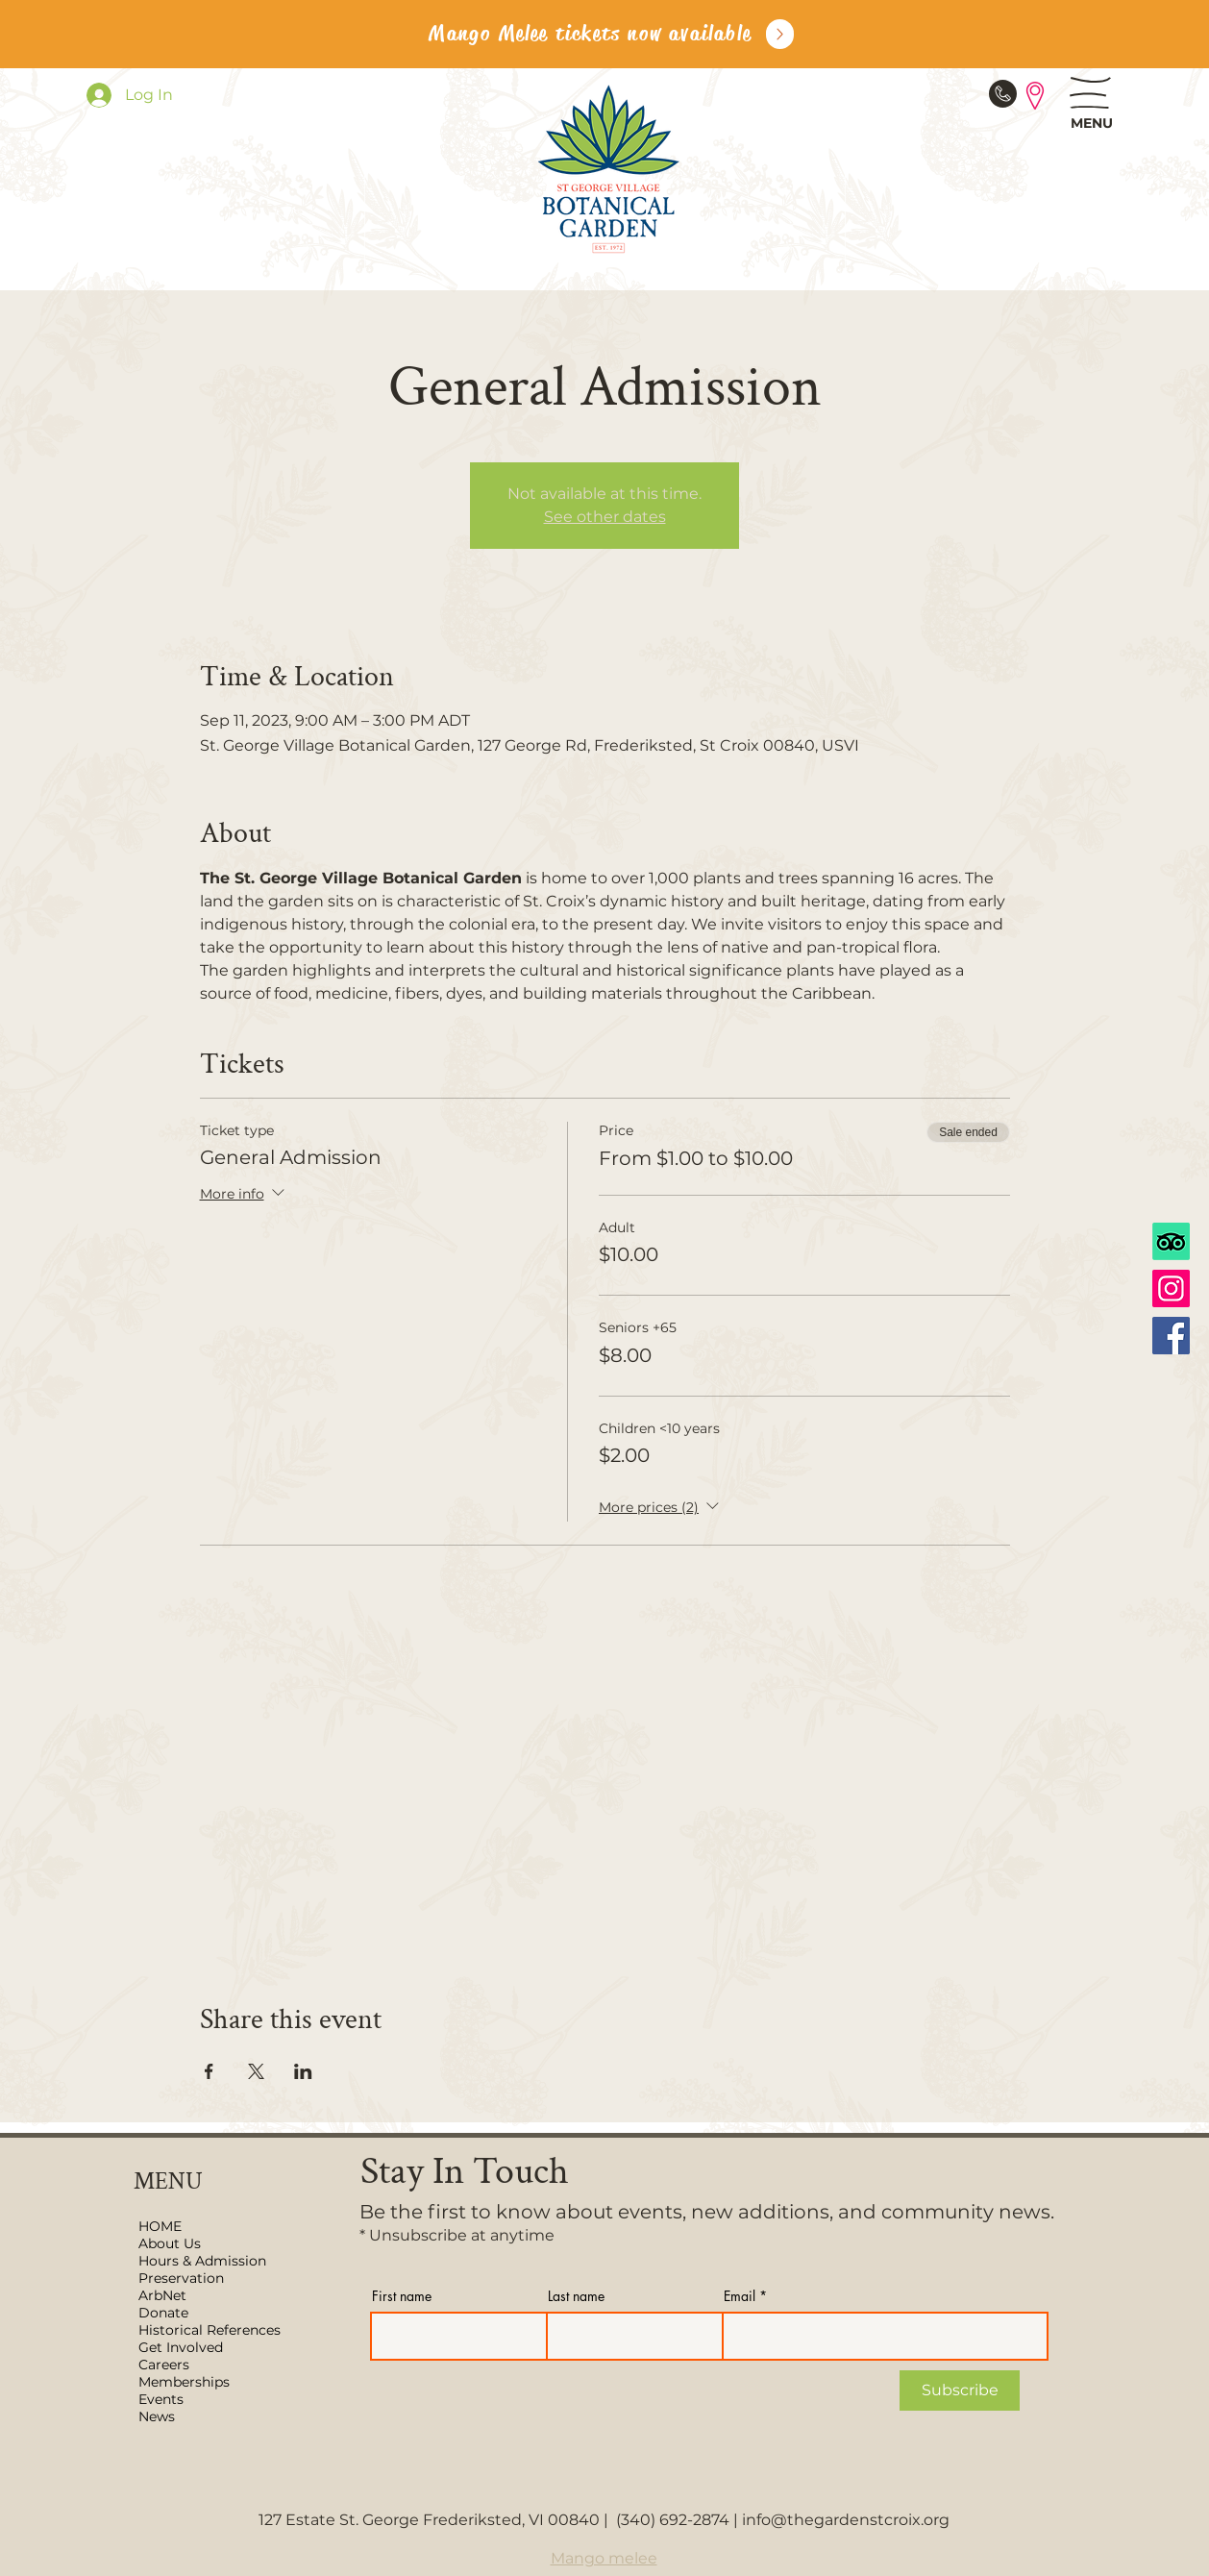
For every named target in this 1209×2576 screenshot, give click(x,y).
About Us (169, 2243)
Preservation (181, 2278)
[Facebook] (1171, 1335)
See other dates (605, 517)
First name (402, 2296)
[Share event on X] (256, 2071)
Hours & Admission (202, 2260)
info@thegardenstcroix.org (846, 2520)
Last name (576, 2296)
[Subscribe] (960, 2390)
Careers (163, 2364)
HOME (160, 2226)
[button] (1090, 93)
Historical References (209, 2330)
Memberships (184, 2381)
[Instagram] (1171, 1288)
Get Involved (180, 2347)
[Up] (780, 34)
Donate (163, 2312)
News (156, 2416)
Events (161, 2399)
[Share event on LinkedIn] (303, 2071)
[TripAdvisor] (1171, 1241)
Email (739, 2296)
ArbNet (162, 2295)
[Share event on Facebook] (209, 2071)
